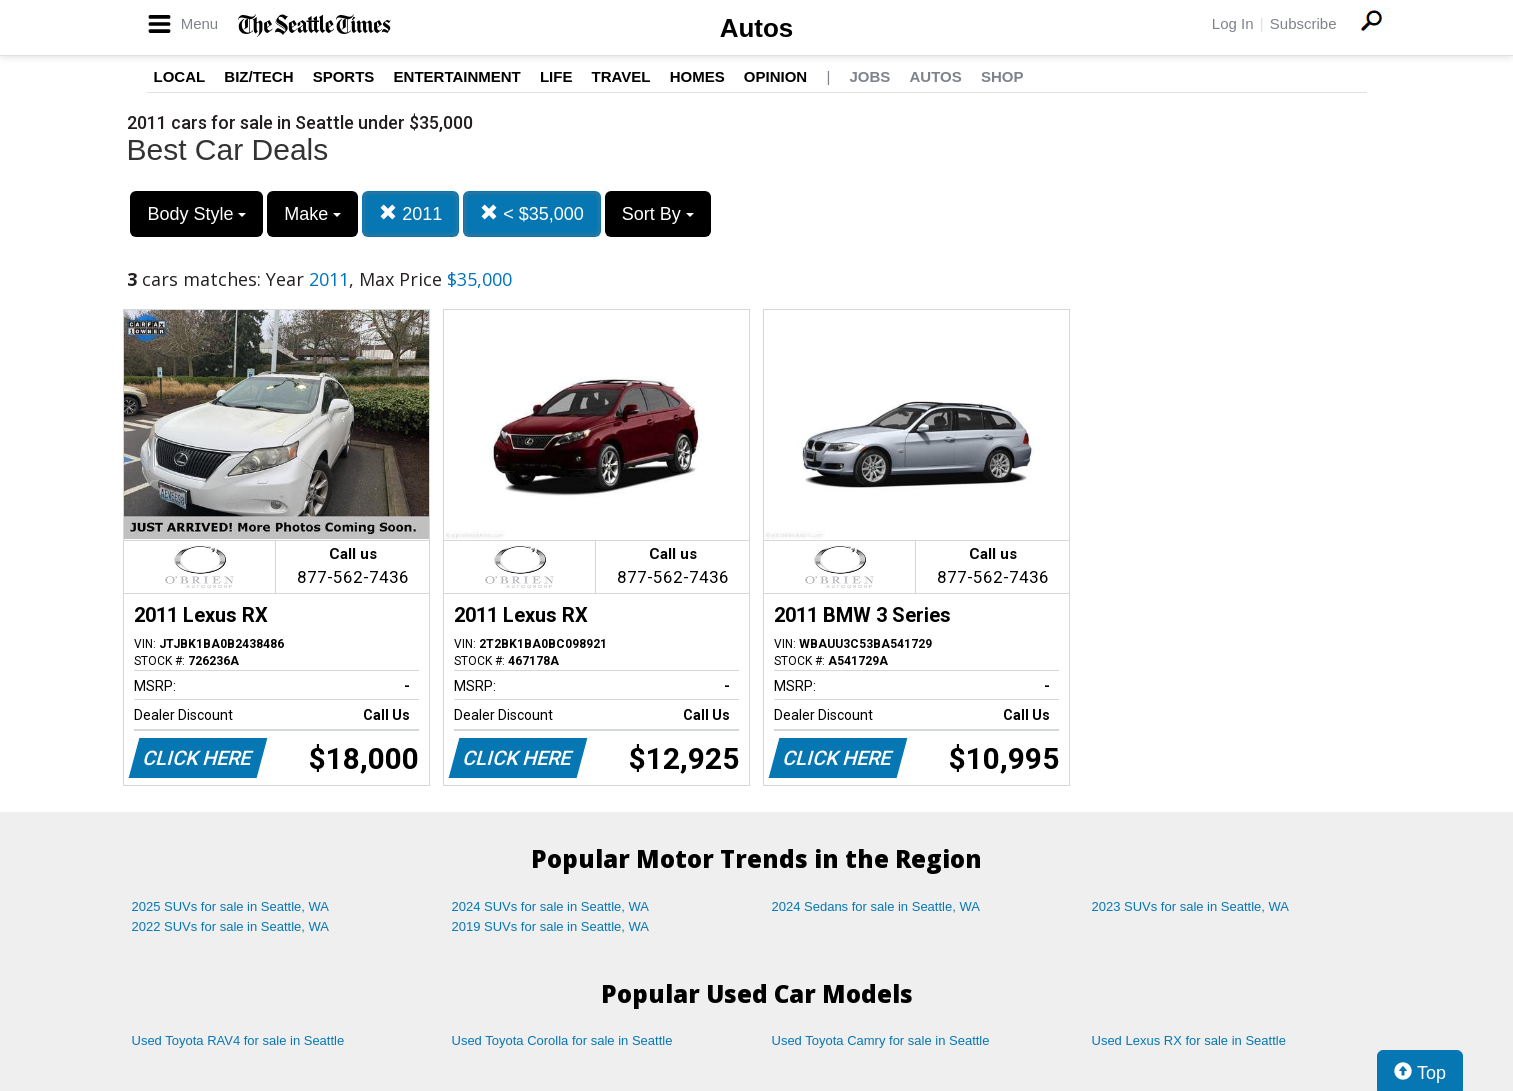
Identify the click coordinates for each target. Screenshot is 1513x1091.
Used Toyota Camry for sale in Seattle (881, 1040)
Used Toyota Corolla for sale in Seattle (562, 1040)
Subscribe (1303, 23)
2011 (410, 213)
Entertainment (457, 76)
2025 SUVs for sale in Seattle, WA (231, 906)
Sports (344, 76)
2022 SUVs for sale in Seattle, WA (231, 926)
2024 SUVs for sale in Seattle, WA (551, 906)
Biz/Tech (258, 76)
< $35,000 (532, 213)
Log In (1233, 23)
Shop (1002, 76)
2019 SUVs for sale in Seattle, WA (551, 926)
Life (556, 76)
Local (180, 76)
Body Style (196, 214)
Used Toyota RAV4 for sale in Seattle (238, 1040)
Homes (697, 76)
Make (312, 214)
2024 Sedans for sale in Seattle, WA (876, 906)
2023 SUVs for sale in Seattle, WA (1191, 906)
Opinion (775, 76)
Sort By (658, 214)
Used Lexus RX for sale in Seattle (1189, 1040)
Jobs (869, 76)
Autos (757, 28)
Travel (621, 76)
